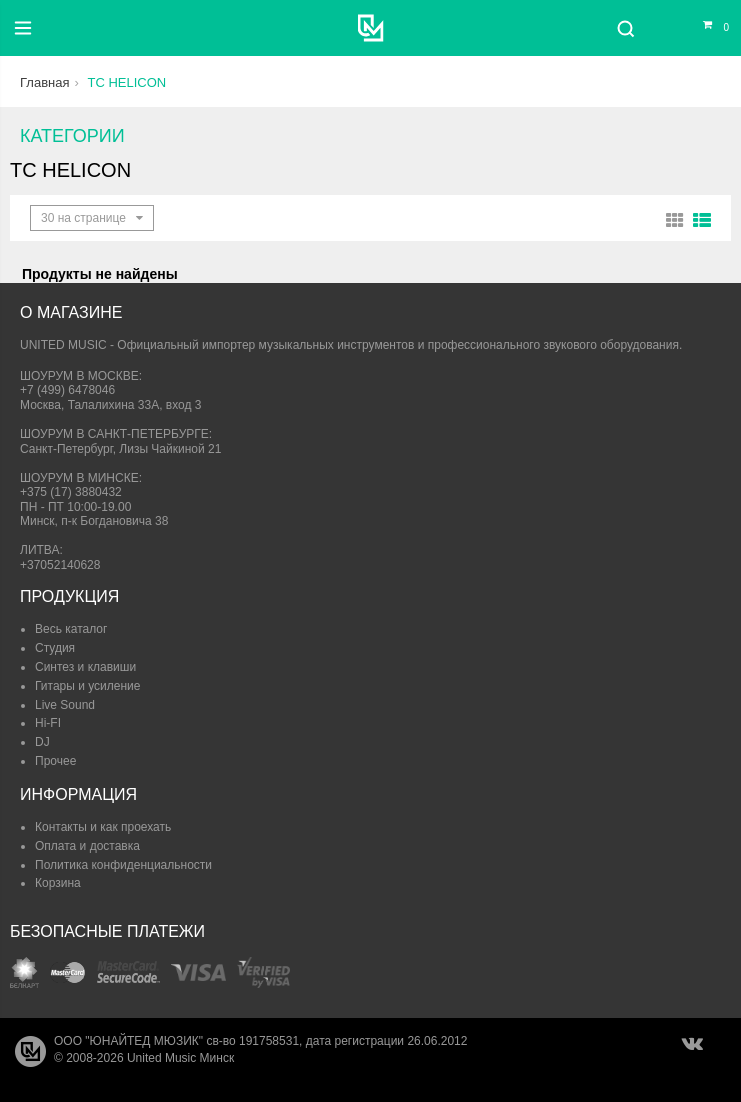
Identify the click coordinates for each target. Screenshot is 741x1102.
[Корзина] (704, 28)
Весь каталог (71, 629)
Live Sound (65, 705)
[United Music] (370, 28)
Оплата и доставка (87, 846)
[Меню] (23, 28)
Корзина (58, 883)
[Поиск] (625, 28)
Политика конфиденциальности (123, 865)
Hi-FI (48, 723)
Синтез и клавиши (85, 667)
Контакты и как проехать (103, 827)
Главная (44, 82)
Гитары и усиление (87, 686)
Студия (55, 648)
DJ (42, 742)
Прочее (55, 761)
